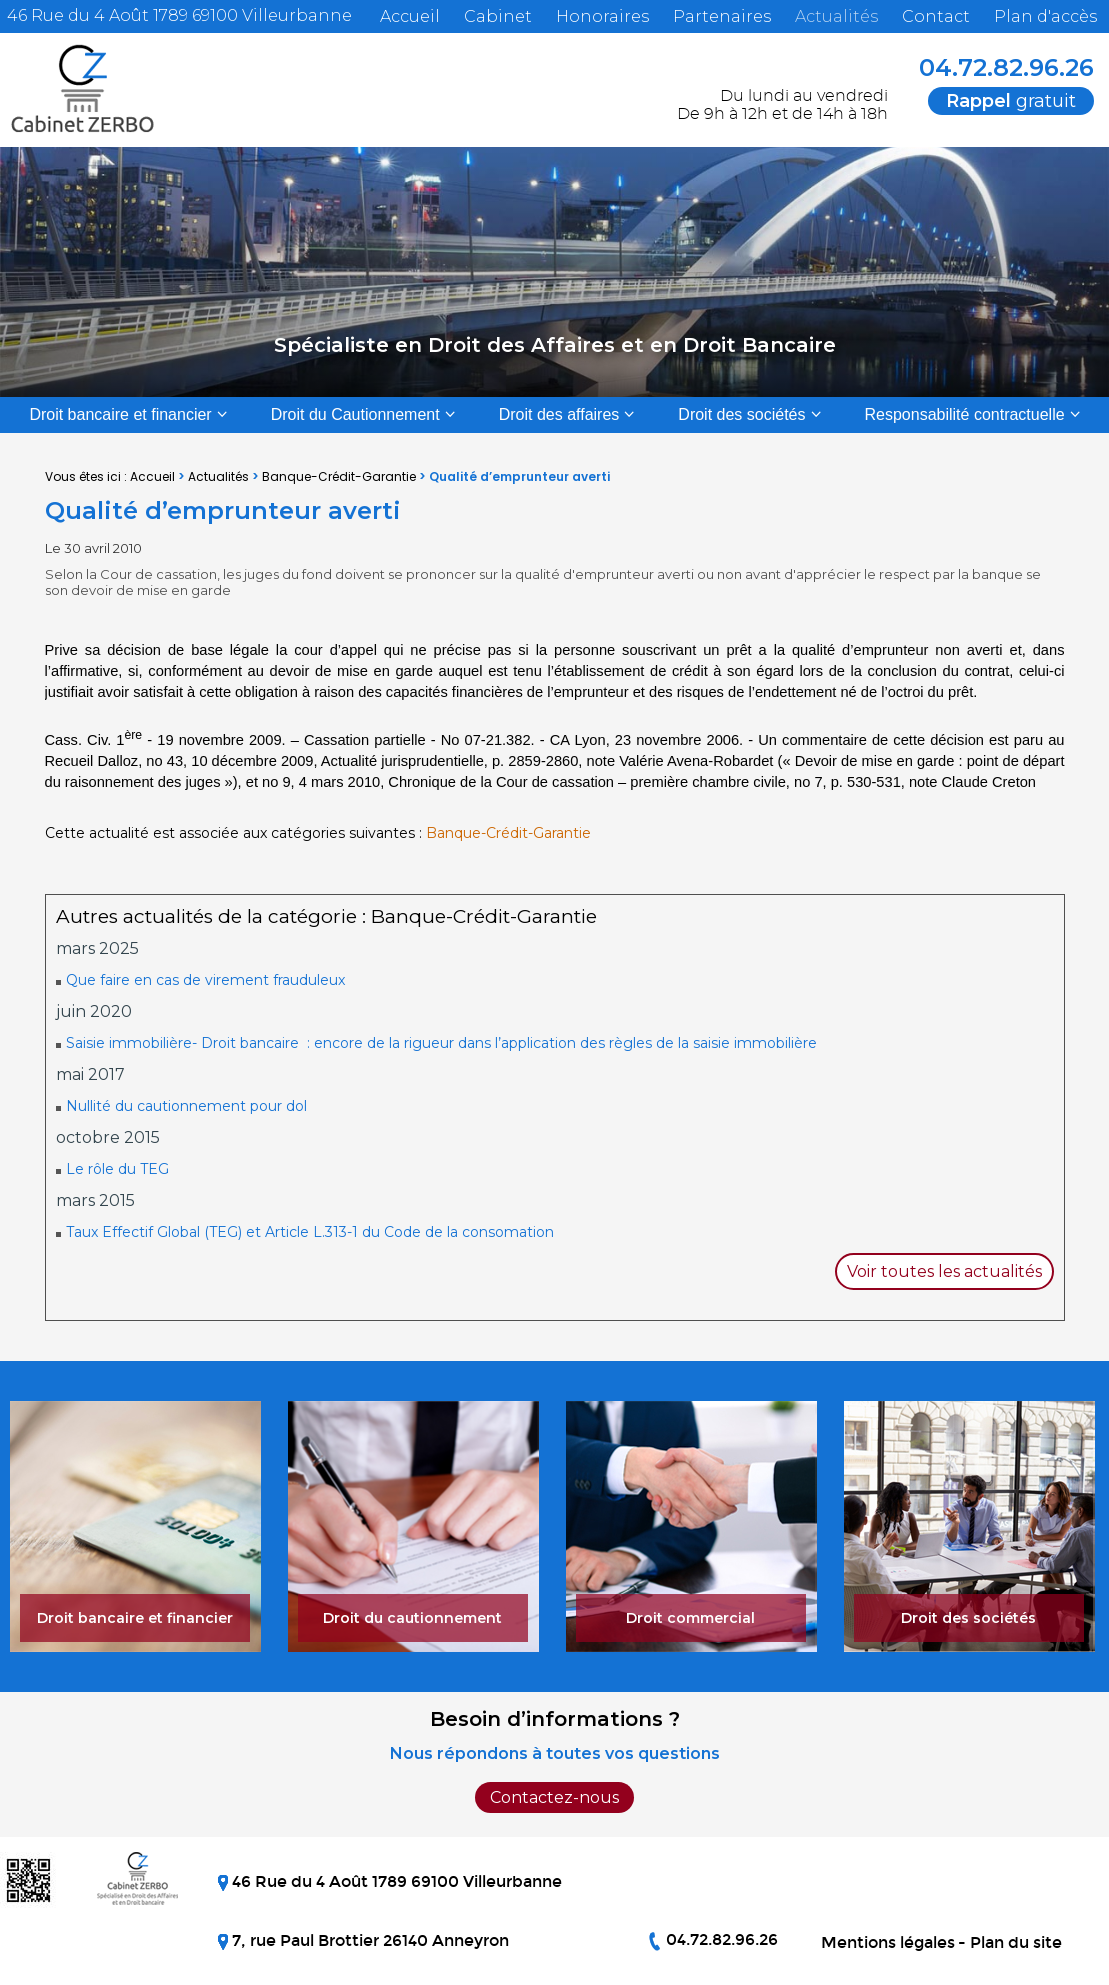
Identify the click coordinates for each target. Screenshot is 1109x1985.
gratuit (1011, 101)
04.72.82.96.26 (993, 67)
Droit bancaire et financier (120, 414)
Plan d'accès (1045, 16)
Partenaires (722, 16)
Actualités (836, 16)
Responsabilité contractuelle (965, 414)
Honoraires (602, 16)
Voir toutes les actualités (944, 1271)
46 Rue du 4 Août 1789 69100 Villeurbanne (177, 15)
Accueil (410, 16)
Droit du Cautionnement (355, 414)
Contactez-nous (554, 1797)
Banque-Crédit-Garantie (339, 476)
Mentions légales (888, 1942)
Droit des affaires (559, 414)
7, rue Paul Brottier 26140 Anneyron (368, 1940)
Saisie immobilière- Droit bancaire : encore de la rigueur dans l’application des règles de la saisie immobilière (441, 1043)
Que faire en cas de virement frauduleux (205, 980)
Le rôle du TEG (117, 1169)
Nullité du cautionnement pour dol (186, 1106)
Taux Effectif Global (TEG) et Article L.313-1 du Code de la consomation (310, 1232)
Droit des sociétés (741, 414)
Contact (936, 16)
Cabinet (498, 16)
